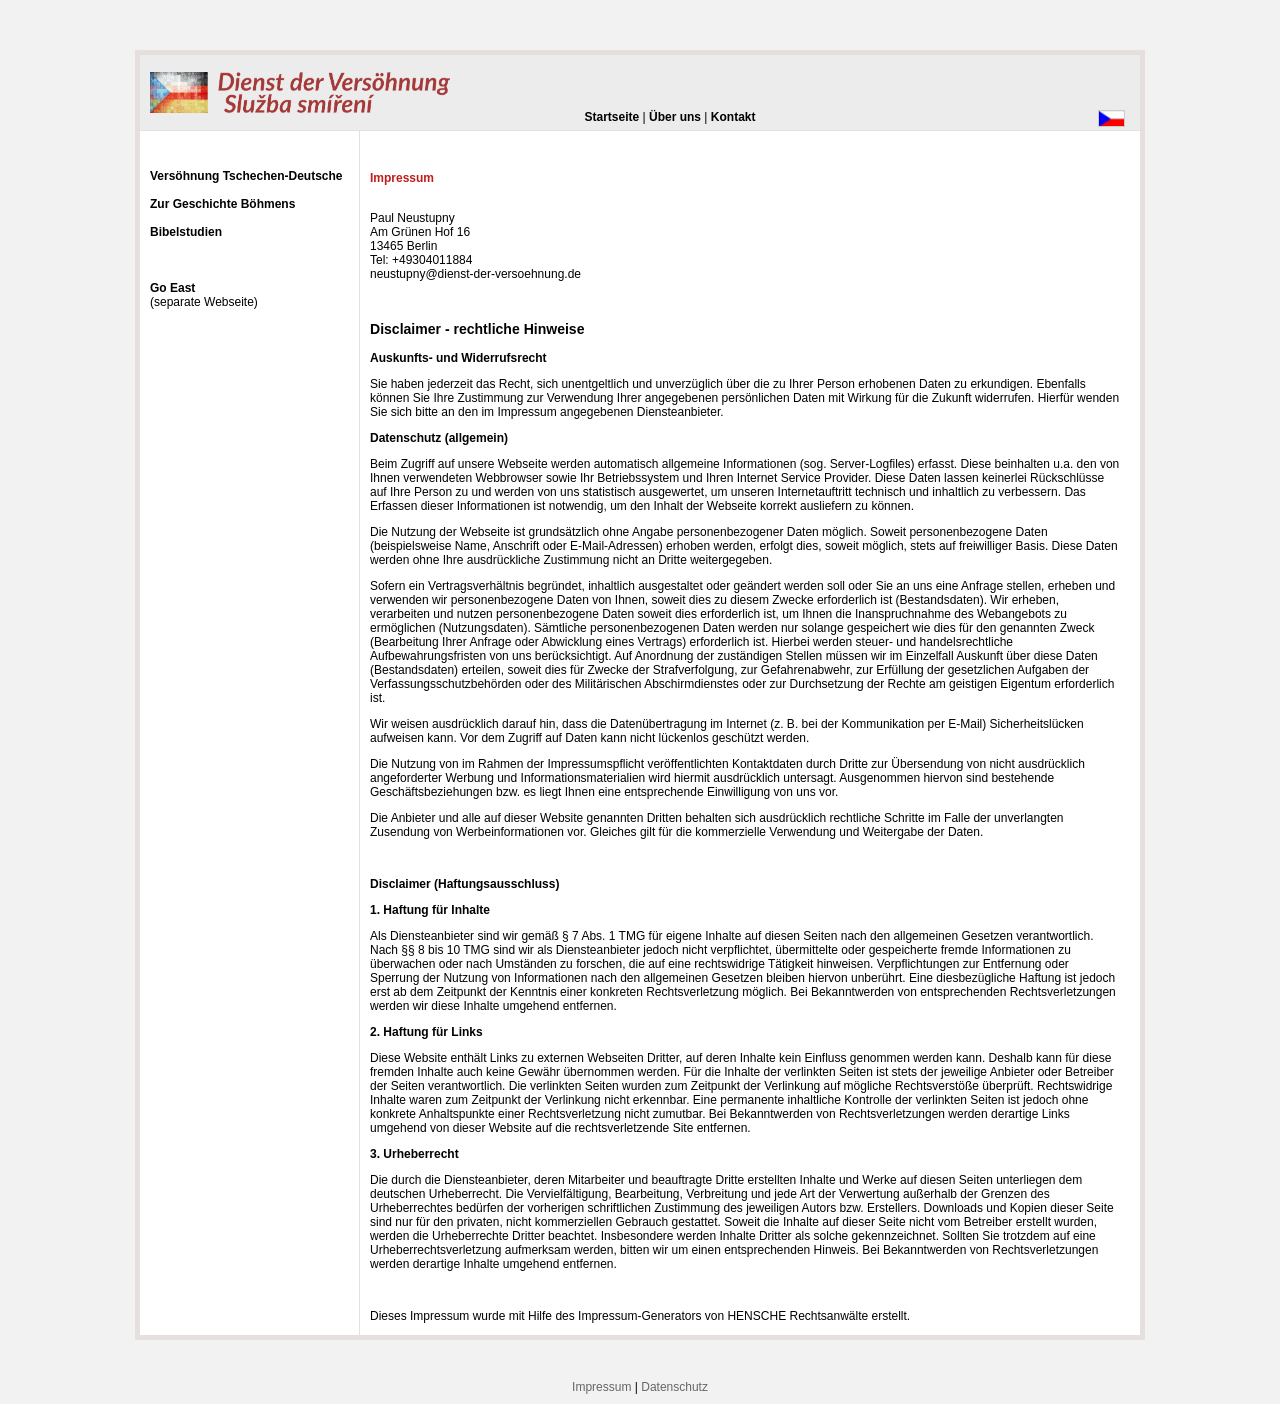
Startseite (612, 117)
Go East (172, 288)
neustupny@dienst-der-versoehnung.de (475, 274)
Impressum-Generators (639, 1316)
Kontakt (733, 117)
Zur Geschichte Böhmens (222, 204)
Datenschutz (674, 1387)
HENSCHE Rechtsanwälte (797, 1316)
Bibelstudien (186, 232)
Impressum (601, 1387)
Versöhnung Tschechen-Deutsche (246, 176)
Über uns (675, 117)
